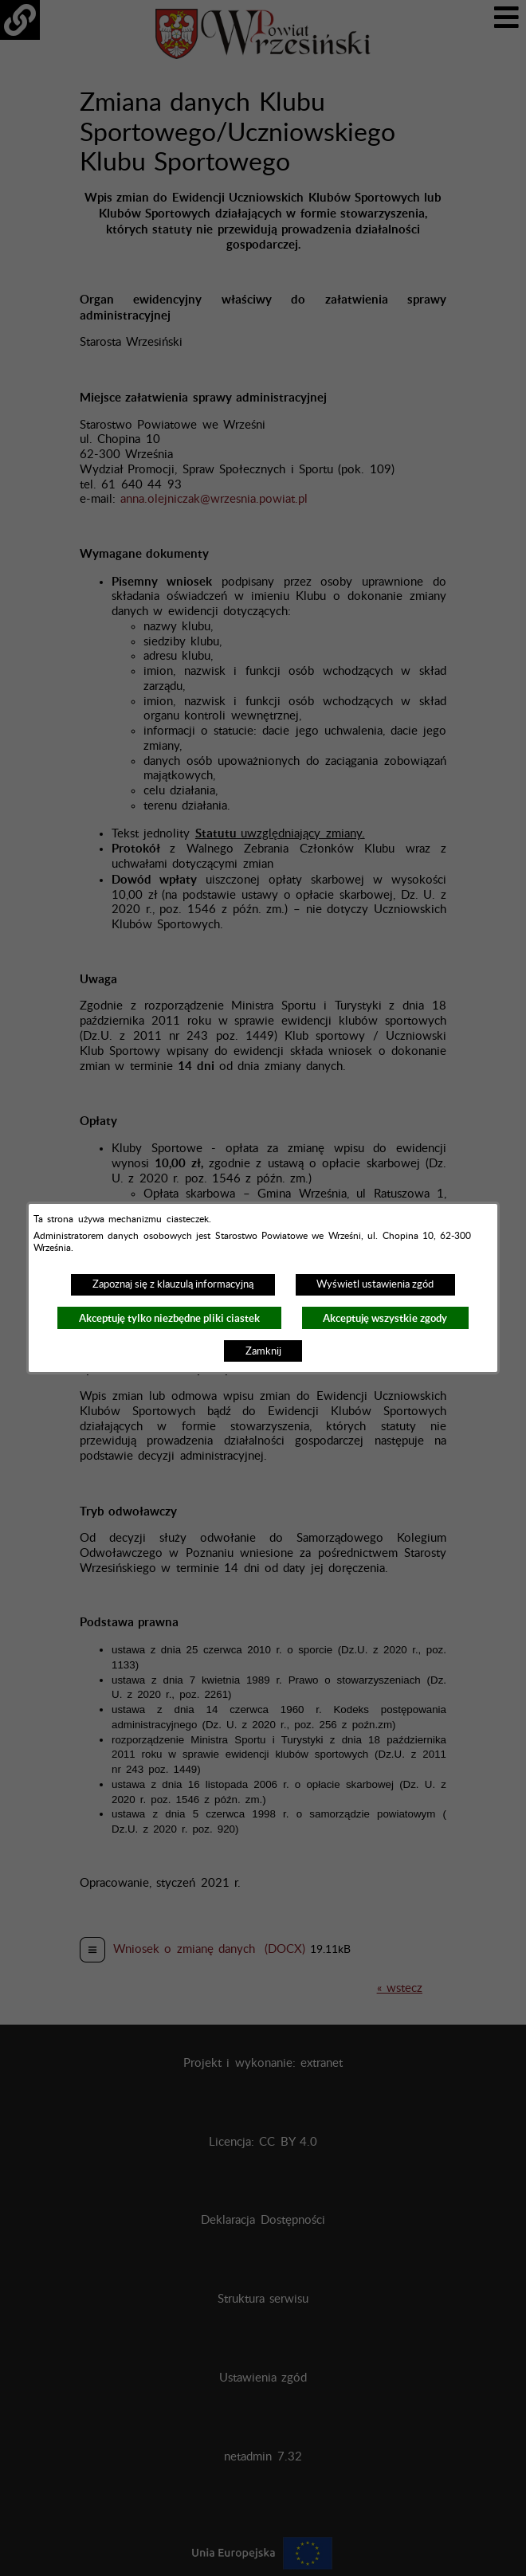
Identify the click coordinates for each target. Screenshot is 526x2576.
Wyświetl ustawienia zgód (375, 1284)
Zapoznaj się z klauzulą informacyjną (172, 1284)
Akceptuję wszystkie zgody (385, 1318)
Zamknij (263, 1351)
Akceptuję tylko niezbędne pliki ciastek (169, 1318)
